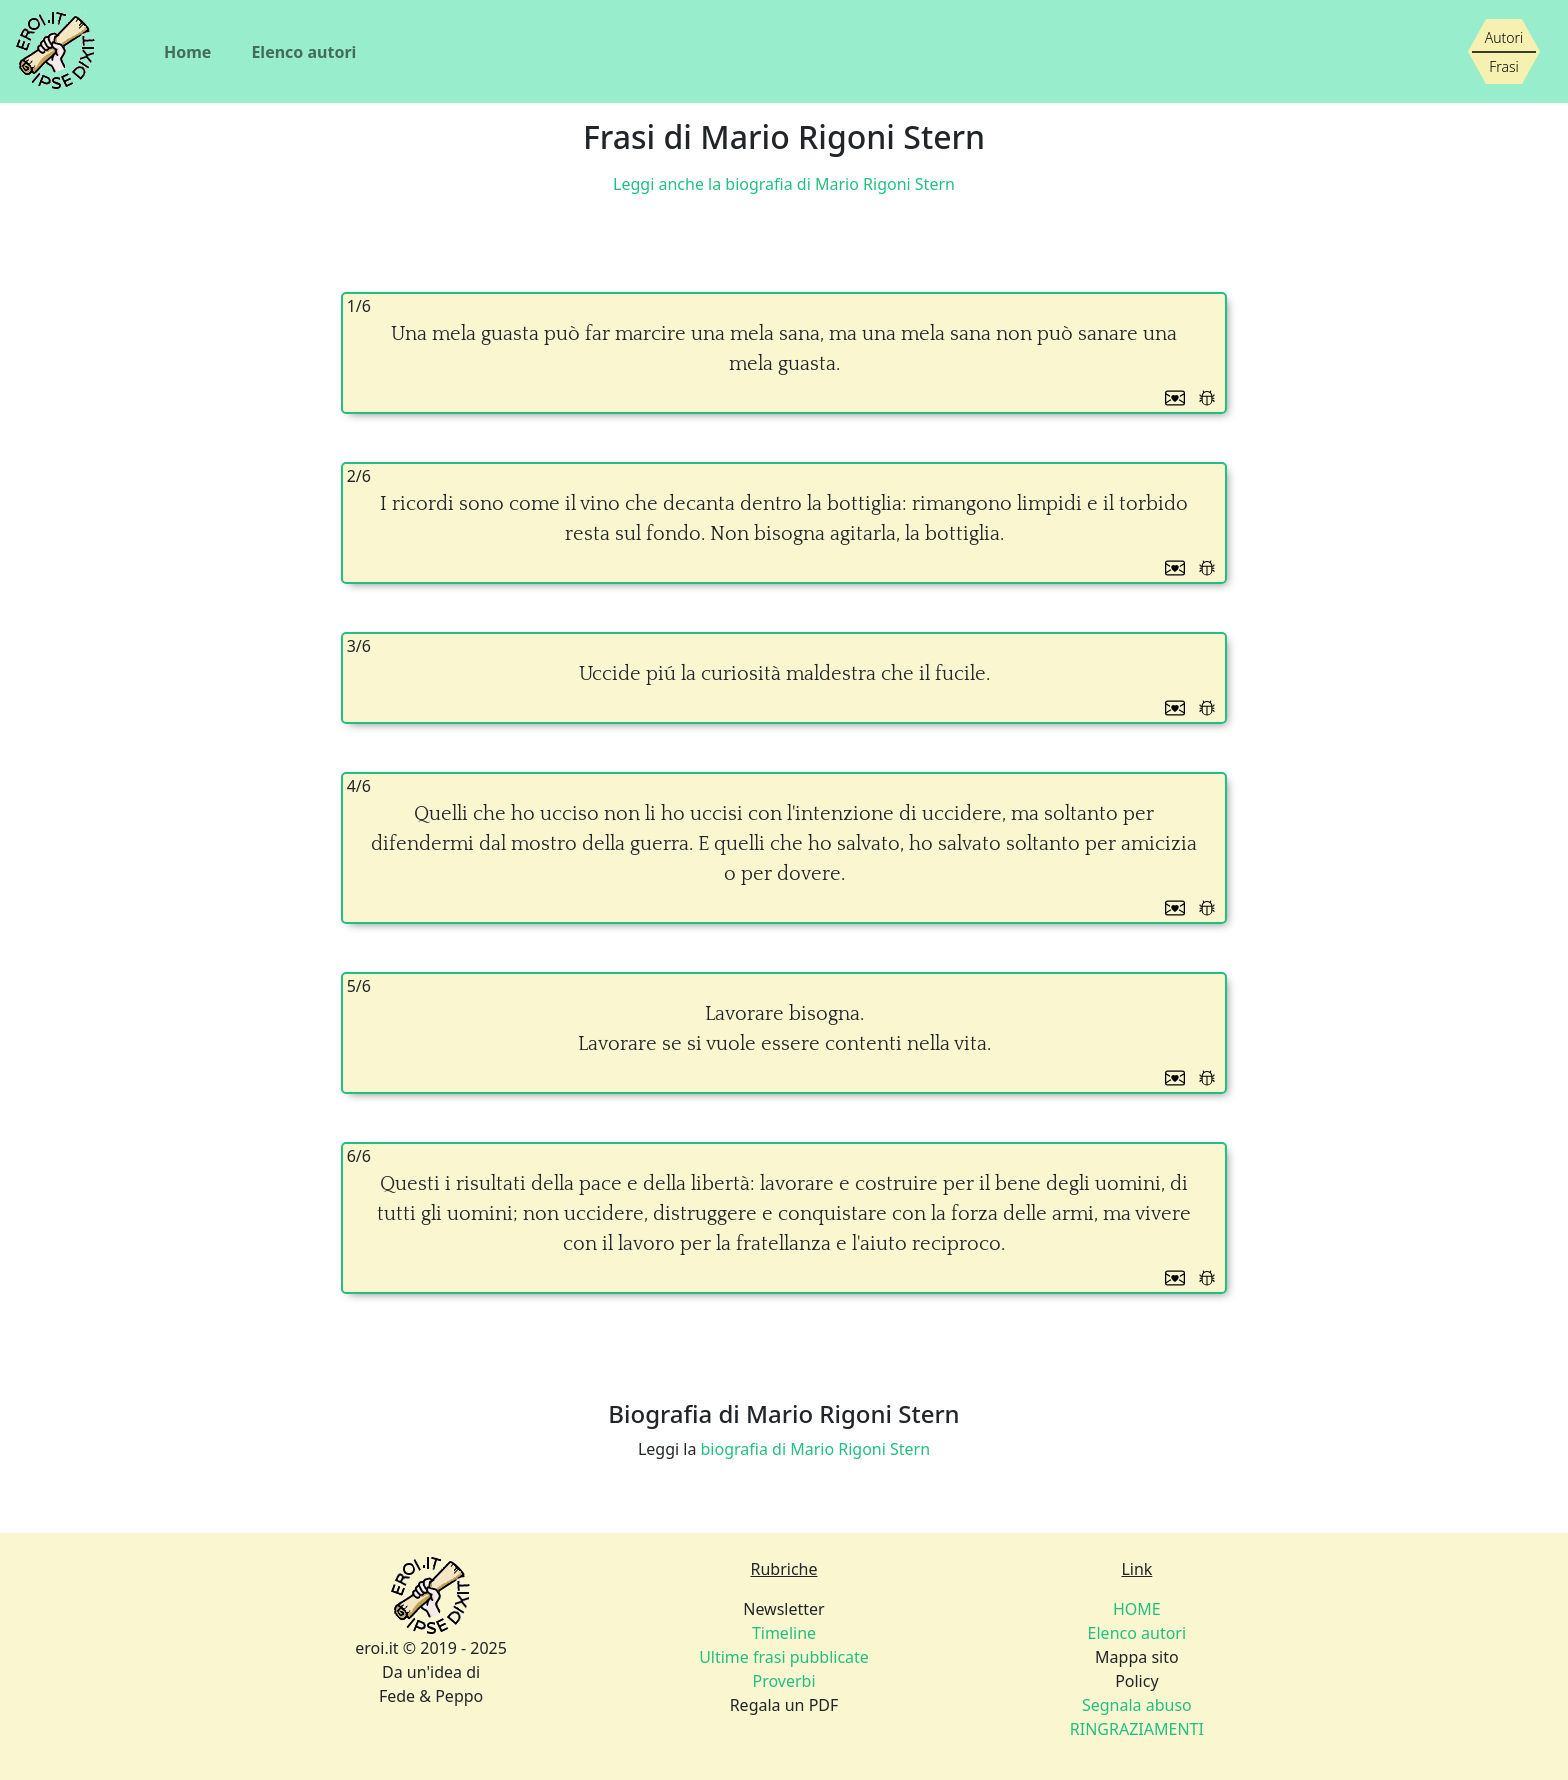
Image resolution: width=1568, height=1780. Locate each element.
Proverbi (783, 1681)
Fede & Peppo (431, 1696)
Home (187, 52)
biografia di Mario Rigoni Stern (816, 1449)
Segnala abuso (1137, 1705)
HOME (1137, 1609)
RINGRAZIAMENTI (1137, 1729)
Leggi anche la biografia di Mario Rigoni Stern (784, 184)
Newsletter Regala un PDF (784, 1657)
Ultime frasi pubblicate (784, 1657)
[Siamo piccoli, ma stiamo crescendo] (1504, 52)
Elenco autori (303, 52)
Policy (1137, 1705)
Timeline (784, 1633)
